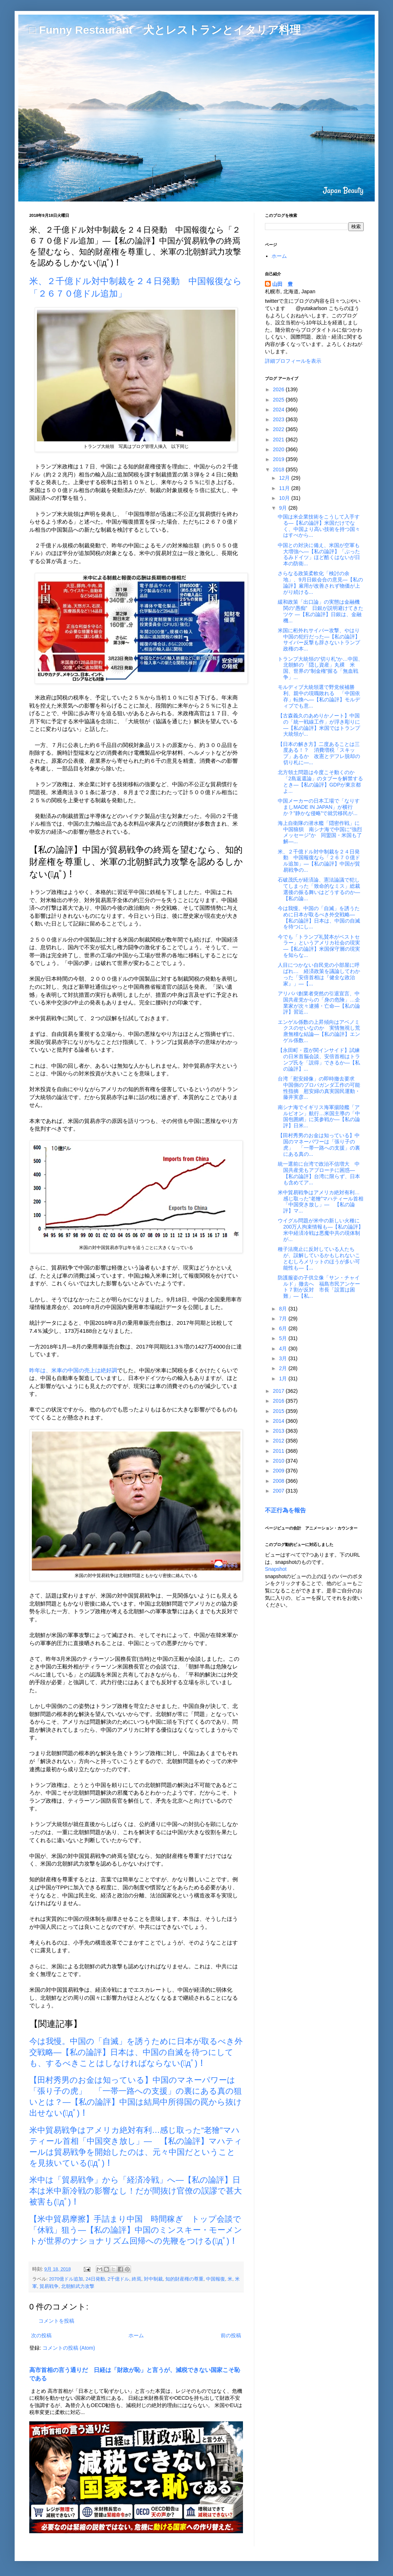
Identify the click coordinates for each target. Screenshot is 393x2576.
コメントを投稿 (56, 2321)
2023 (279, 419)
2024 (279, 409)
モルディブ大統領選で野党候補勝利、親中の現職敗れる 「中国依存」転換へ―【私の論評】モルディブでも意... (319, 696)
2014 (279, 1421)
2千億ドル (118, 2279)
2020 (279, 449)
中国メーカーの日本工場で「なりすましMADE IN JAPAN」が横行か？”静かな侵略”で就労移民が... (319, 807)
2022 (279, 429)
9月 (283, 508)
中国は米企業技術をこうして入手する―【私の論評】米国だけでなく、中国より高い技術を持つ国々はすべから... (319, 526)
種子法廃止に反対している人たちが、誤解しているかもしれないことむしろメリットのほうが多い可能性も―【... (319, 1258)
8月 (283, 1309)
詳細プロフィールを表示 (293, 361)
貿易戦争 (49, 2286)
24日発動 (95, 2279)
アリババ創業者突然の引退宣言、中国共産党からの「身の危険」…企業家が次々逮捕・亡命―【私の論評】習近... (319, 1003)
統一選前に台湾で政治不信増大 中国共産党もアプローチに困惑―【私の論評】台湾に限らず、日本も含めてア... (319, 1173)
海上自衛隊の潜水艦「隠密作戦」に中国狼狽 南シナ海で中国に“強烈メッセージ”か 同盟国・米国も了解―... (320, 832)
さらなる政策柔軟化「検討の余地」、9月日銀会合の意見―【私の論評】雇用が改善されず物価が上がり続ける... (320, 582)
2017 (279, 1391)
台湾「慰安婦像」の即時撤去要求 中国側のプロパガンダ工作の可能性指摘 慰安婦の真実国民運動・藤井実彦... (319, 1088)
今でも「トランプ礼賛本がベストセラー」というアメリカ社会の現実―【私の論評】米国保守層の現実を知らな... (319, 946)
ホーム (136, 2335)
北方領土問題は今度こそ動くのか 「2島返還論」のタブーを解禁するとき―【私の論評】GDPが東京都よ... (320, 781)
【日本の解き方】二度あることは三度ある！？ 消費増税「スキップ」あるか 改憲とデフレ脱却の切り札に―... (319, 753)
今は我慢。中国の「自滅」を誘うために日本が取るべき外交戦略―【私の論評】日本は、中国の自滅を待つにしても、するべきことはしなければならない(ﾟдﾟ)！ (136, 2052)
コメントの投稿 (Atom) (68, 2348)
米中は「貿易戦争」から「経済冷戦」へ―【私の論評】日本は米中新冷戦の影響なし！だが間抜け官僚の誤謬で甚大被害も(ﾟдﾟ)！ (135, 2190)
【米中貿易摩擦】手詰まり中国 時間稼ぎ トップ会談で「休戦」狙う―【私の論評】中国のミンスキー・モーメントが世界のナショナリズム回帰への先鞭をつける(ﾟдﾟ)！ (135, 2229)
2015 (279, 1411)
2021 (279, 439)
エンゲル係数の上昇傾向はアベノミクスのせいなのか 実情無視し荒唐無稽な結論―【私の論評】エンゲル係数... (319, 1031)
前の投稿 (231, 2335)
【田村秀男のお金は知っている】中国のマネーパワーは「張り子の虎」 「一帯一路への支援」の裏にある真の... (319, 1144)
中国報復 (215, 2279)
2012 (279, 1441)
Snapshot (276, 1569)
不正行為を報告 (285, 1510)
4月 (283, 1348)
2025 (279, 400)
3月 (283, 1358)
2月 (283, 1368)
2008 (279, 1481)
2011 (279, 1451)
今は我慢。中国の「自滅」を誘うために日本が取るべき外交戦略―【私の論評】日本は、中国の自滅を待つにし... (319, 917)
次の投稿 (41, 2335)
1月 (283, 1378)
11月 (285, 488)
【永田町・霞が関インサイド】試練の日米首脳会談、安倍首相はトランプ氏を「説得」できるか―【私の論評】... (319, 1059)
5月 (283, 1338)
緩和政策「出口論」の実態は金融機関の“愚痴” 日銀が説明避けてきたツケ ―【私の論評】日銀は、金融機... (320, 611)
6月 (283, 1328)
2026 (279, 389)
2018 (279, 469)
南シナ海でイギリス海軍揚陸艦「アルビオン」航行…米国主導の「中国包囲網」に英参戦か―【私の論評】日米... (319, 1116)
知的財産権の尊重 (184, 2279)
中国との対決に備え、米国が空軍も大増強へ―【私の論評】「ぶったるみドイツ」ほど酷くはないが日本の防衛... (319, 554)
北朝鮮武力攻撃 (77, 2286)
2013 (279, 1431)
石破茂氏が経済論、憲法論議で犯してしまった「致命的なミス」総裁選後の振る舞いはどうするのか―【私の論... (319, 889)
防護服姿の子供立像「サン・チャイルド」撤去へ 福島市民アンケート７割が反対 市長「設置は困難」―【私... (319, 1287)
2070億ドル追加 (66, 2279)
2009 (279, 1471)
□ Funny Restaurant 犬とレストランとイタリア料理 (165, 30)
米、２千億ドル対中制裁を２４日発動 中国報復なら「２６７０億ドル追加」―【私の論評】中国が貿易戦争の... (319, 861)
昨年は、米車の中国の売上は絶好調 (73, 1370)
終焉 (136, 2279)
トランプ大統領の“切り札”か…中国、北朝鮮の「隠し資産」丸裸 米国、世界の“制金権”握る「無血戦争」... (320, 668)
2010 (279, 1461)
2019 (279, 459)
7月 (283, 1318)
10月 (285, 498)
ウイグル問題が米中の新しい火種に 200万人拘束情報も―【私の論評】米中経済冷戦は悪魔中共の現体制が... (321, 1230)
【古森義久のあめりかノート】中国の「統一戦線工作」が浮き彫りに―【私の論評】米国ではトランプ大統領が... (319, 725)
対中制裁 (153, 2279)
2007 (279, 1491)
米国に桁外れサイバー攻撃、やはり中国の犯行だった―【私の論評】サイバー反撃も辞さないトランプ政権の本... (319, 639)
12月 (285, 478)
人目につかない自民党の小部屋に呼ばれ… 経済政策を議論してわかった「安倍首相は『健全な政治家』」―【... (319, 974)
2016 (279, 1401)
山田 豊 (282, 284)
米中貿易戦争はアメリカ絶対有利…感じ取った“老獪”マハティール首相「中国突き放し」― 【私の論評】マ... (320, 1201)
